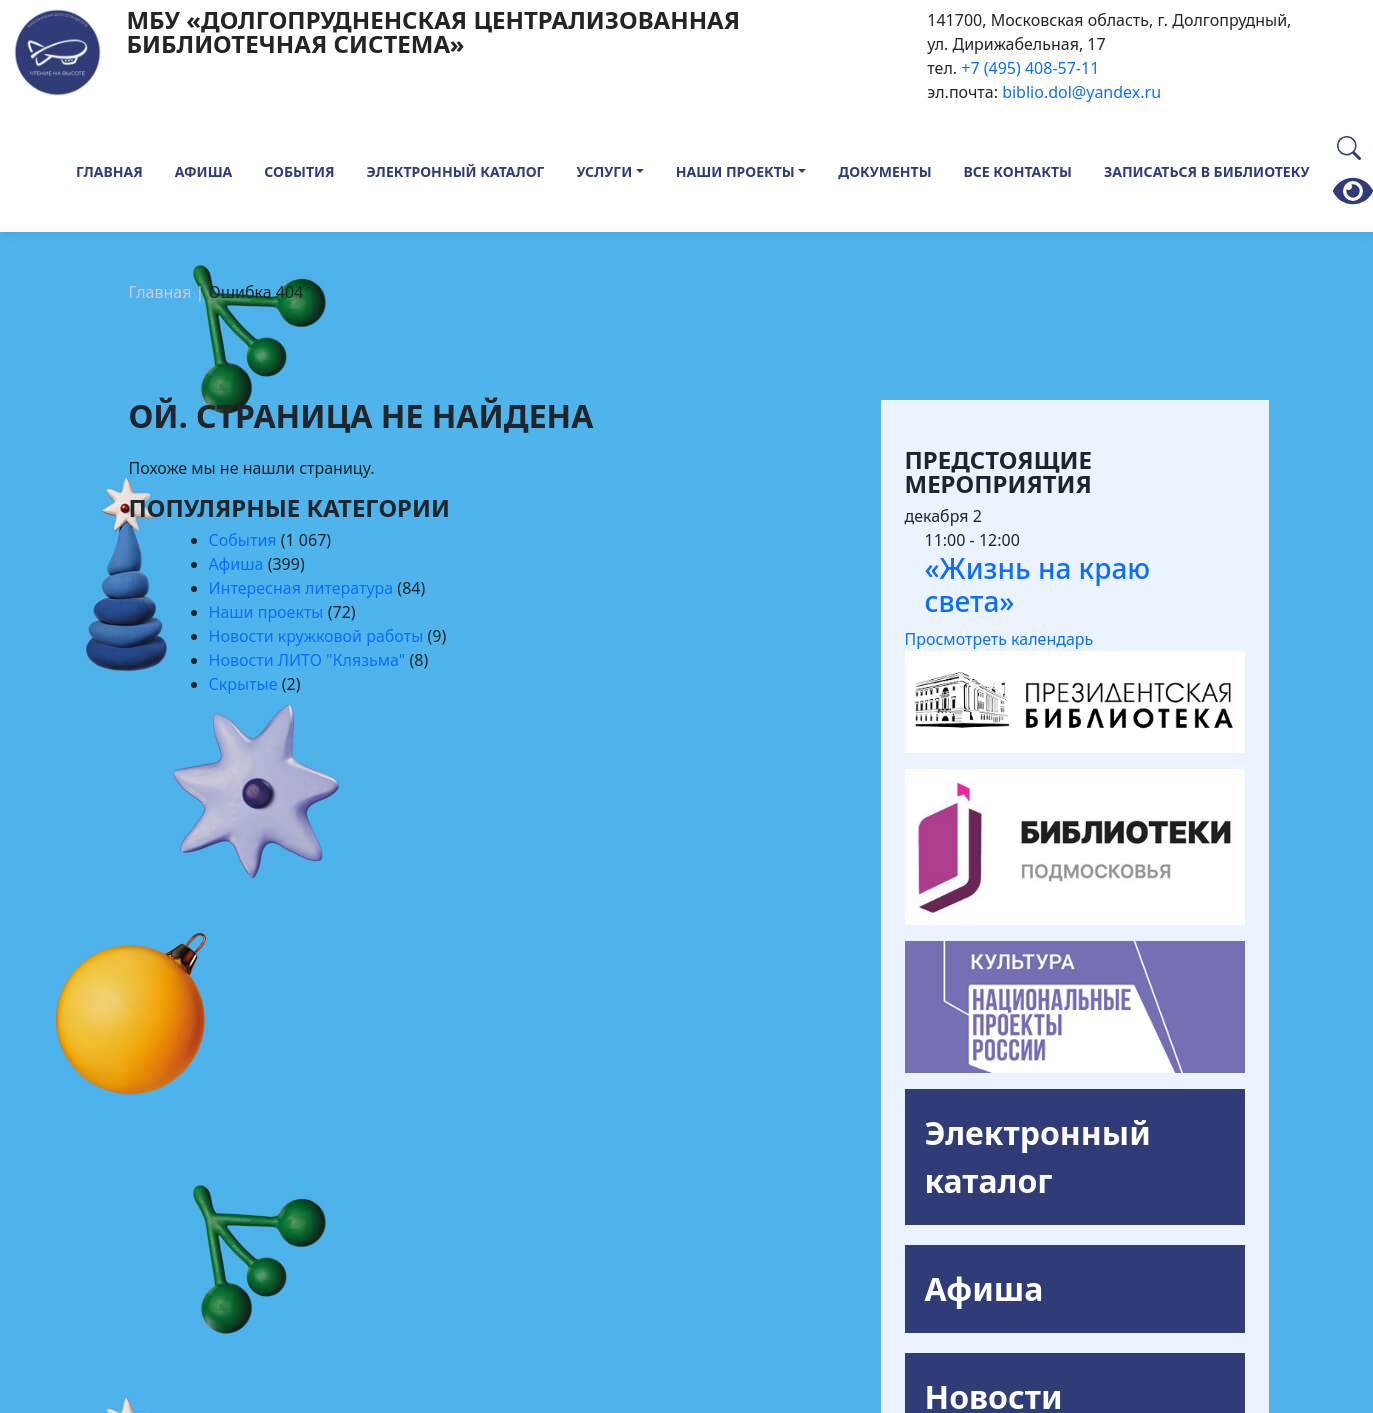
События (299, 171)
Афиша (204, 171)
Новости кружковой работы (316, 636)
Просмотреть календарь (999, 639)
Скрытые (243, 684)
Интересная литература (301, 588)
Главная (109, 171)
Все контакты (1018, 171)
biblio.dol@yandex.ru (1081, 92)
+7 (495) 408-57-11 (1030, 68)
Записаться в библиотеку (1207, 171)
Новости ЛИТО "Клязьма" (307, 660)
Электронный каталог (456, 171)
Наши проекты (735, 171)
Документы (884, 171)
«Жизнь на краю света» (1038, 585)
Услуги (605, 171)
